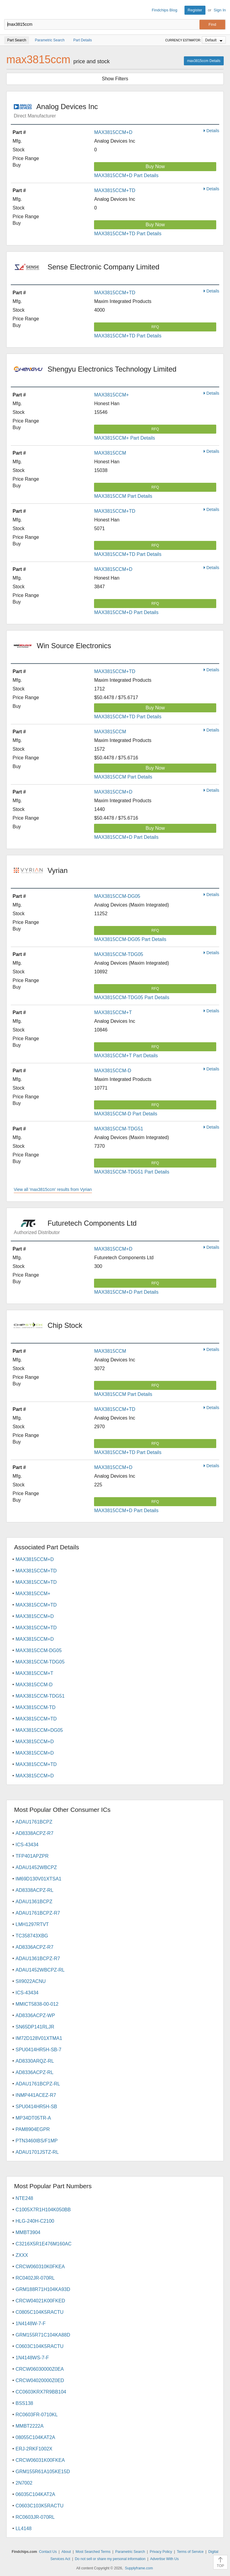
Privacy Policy (161, 2552)
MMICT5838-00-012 (37, 2004)
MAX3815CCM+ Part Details (124, 438)
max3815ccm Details (203, 61)
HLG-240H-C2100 (35, 2221)
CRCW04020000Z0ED (40, 2380)
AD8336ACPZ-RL (34, 2072)
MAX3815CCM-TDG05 (118, 954)
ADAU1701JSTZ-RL (37, 2152)
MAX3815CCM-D (112, 1070)
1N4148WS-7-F (32, 2357)
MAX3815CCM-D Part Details (125, 1113)
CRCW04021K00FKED (40, 2300)
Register (195, 10)
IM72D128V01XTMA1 (39, 2038)
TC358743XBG (32, 1935)
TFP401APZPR (32, 1856)
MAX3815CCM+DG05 (39, 1730)
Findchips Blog (164, 10)
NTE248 (24, 2198)
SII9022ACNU (31, 1981)
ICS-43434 (27, 1844)
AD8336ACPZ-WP (35, 2015)
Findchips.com (9, 10)
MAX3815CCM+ (111, 394)
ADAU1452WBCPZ (36, 1867)
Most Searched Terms (93, 2552)
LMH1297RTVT (32, 1924)
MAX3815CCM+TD (114, 190)
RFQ (155, 327)
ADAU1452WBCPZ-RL (40, 1969)
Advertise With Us (164, 2559)
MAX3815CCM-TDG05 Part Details (131, 997)
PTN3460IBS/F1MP (37, 2140)
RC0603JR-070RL (35, 2517)
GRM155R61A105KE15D (43, 2471)
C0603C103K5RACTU (39, 2505)
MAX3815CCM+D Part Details (126, 175)
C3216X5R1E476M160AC (44, 2243)
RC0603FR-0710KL (37, 2414)
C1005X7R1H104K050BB (43, 2209)
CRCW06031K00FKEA (40, 2460)
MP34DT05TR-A (33, 2117)
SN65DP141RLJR (35, 2026)
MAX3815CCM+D (113, 132)
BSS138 (24, 2403)
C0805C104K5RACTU (39, 2312)
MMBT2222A (29, 2426)
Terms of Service (190, 2552)
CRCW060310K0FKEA (40, 2266)
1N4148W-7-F (31, 2323)
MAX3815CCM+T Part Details (126, 1055)
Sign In (220, 10)
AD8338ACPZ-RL (34, 1890)
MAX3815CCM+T (113, 1012)
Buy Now (155, 166)
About (66, 2552)
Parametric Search (130, 2552)
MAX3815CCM (110, 453)
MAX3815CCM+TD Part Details (127, 233)
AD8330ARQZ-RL (35, 2061)
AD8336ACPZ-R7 (34, 1947)
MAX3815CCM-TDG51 (118, 1128)
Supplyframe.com (139, 2568)
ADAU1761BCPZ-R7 (38, 1913)
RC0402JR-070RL (35, 2278)
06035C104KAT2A (35, 2494)
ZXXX (22, 2255)
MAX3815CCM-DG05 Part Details (130, 939)
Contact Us (48, 2552)
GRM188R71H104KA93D (43, 2289)
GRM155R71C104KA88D (43, 2334)
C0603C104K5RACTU (39, 2346)
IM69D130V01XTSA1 (38, 1878)
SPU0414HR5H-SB (36, 2106)
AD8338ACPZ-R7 (34, 1833)
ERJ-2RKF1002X (34, 2448)
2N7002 (24, 2482)
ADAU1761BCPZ (34, 1821)
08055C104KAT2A (35, 2437)
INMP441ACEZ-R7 (36, 2095)
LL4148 (23, 2528)
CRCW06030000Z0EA (40, 2369)
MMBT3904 (28, 2232)
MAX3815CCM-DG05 (117, 896)
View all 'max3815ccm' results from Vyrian (53, 1189)
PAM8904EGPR (33, 2129)
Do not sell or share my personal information (110, 2559)
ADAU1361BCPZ (34, 1901)
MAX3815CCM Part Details (123, 496)
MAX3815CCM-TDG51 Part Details (131, 1171)
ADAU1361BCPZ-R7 (38, 1958)
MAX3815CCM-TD (35, 1707)
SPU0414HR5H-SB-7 (38, 2049)
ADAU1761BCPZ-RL (38, 2083)
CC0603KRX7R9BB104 (41, 2391)
